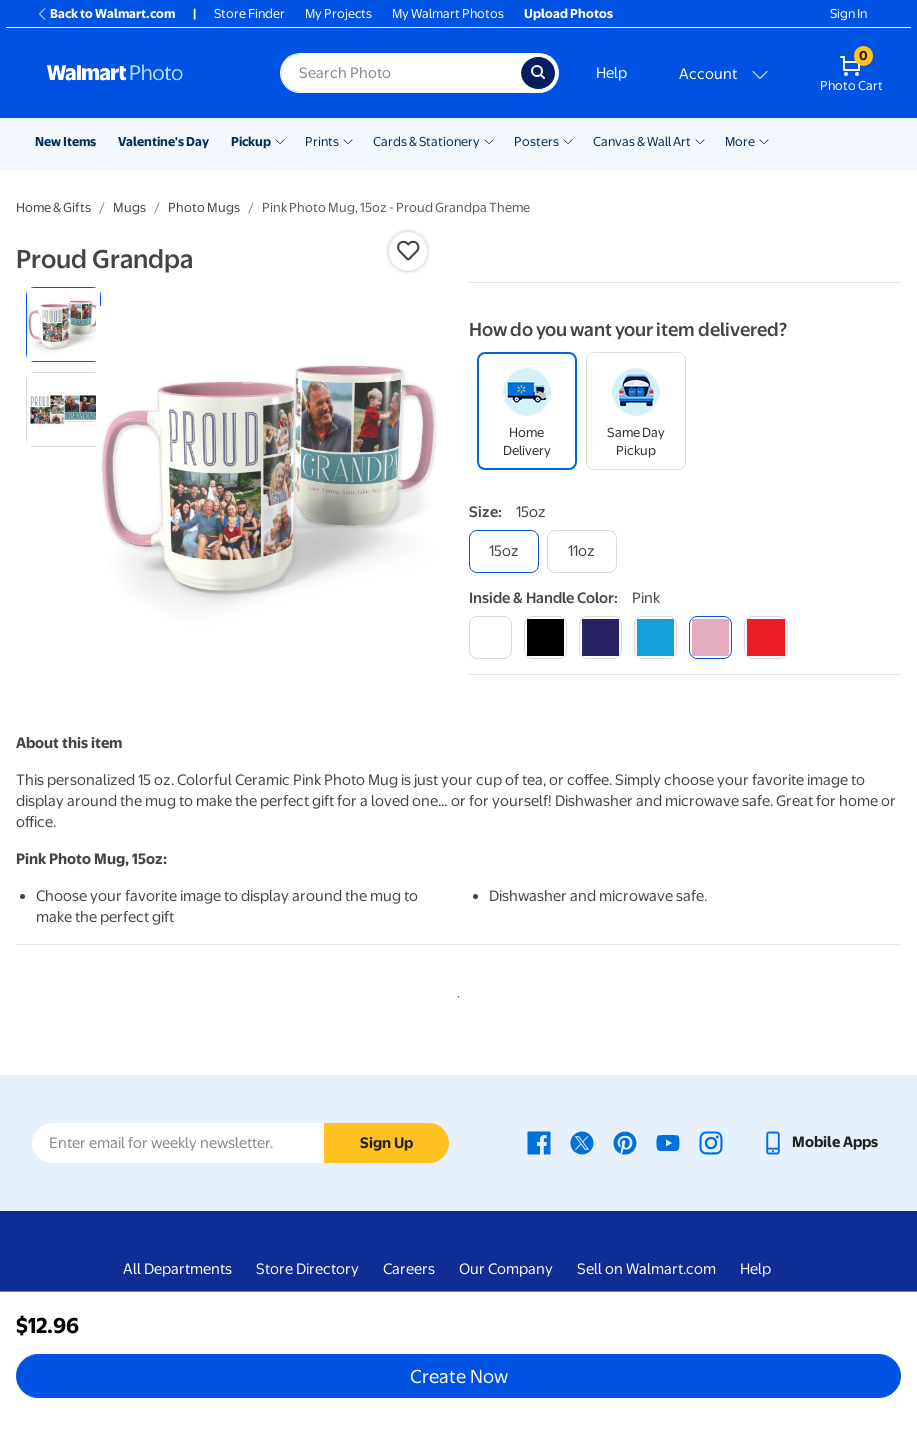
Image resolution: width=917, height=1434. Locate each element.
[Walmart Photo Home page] (142, 73)
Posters (536, 141)
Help (611, 73)
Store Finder (249, 13)
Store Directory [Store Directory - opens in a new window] (307, 1269)
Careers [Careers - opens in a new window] (409, 1269)
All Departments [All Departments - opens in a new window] (177, 1269)
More (740, 141)
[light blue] (655, 637)
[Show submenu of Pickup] (280, 140)
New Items (65, 141)
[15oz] (504, 551)
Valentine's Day (163, 141)
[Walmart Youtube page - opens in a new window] (668, 1142)
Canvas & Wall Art (642, 141)
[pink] (710, 637)
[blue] (600, 637)
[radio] (63, 324)
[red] (765, 637)
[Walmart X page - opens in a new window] (582, 1142)
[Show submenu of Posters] (568, 140)
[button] (408, 251)
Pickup (251, 141)
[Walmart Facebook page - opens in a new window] (539, 1142)
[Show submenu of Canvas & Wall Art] (700, 140)
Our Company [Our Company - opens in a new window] (506, 1269)
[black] (545, 637)
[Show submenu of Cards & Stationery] (489, 140)
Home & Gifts (53, 207)
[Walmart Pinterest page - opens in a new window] (625, 1142)
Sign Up (386, 1143)
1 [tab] (455, 993)
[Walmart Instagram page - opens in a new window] (711, 1142)
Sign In (848, 13)
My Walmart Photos (448, 13)
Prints (322, 141)
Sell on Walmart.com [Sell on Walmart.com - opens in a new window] (646, 1269)
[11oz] (582, 551)
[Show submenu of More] (764, 140)
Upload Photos (568, 13)
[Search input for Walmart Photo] (400, 73)
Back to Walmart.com (105, 13)
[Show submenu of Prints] (348, 140)
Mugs (129, 207)
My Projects (338, 13)
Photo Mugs (204, 207)
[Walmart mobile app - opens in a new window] (819, 1142)
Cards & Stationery (426, 141)
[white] (490, 637)
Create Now (459, 1376)
